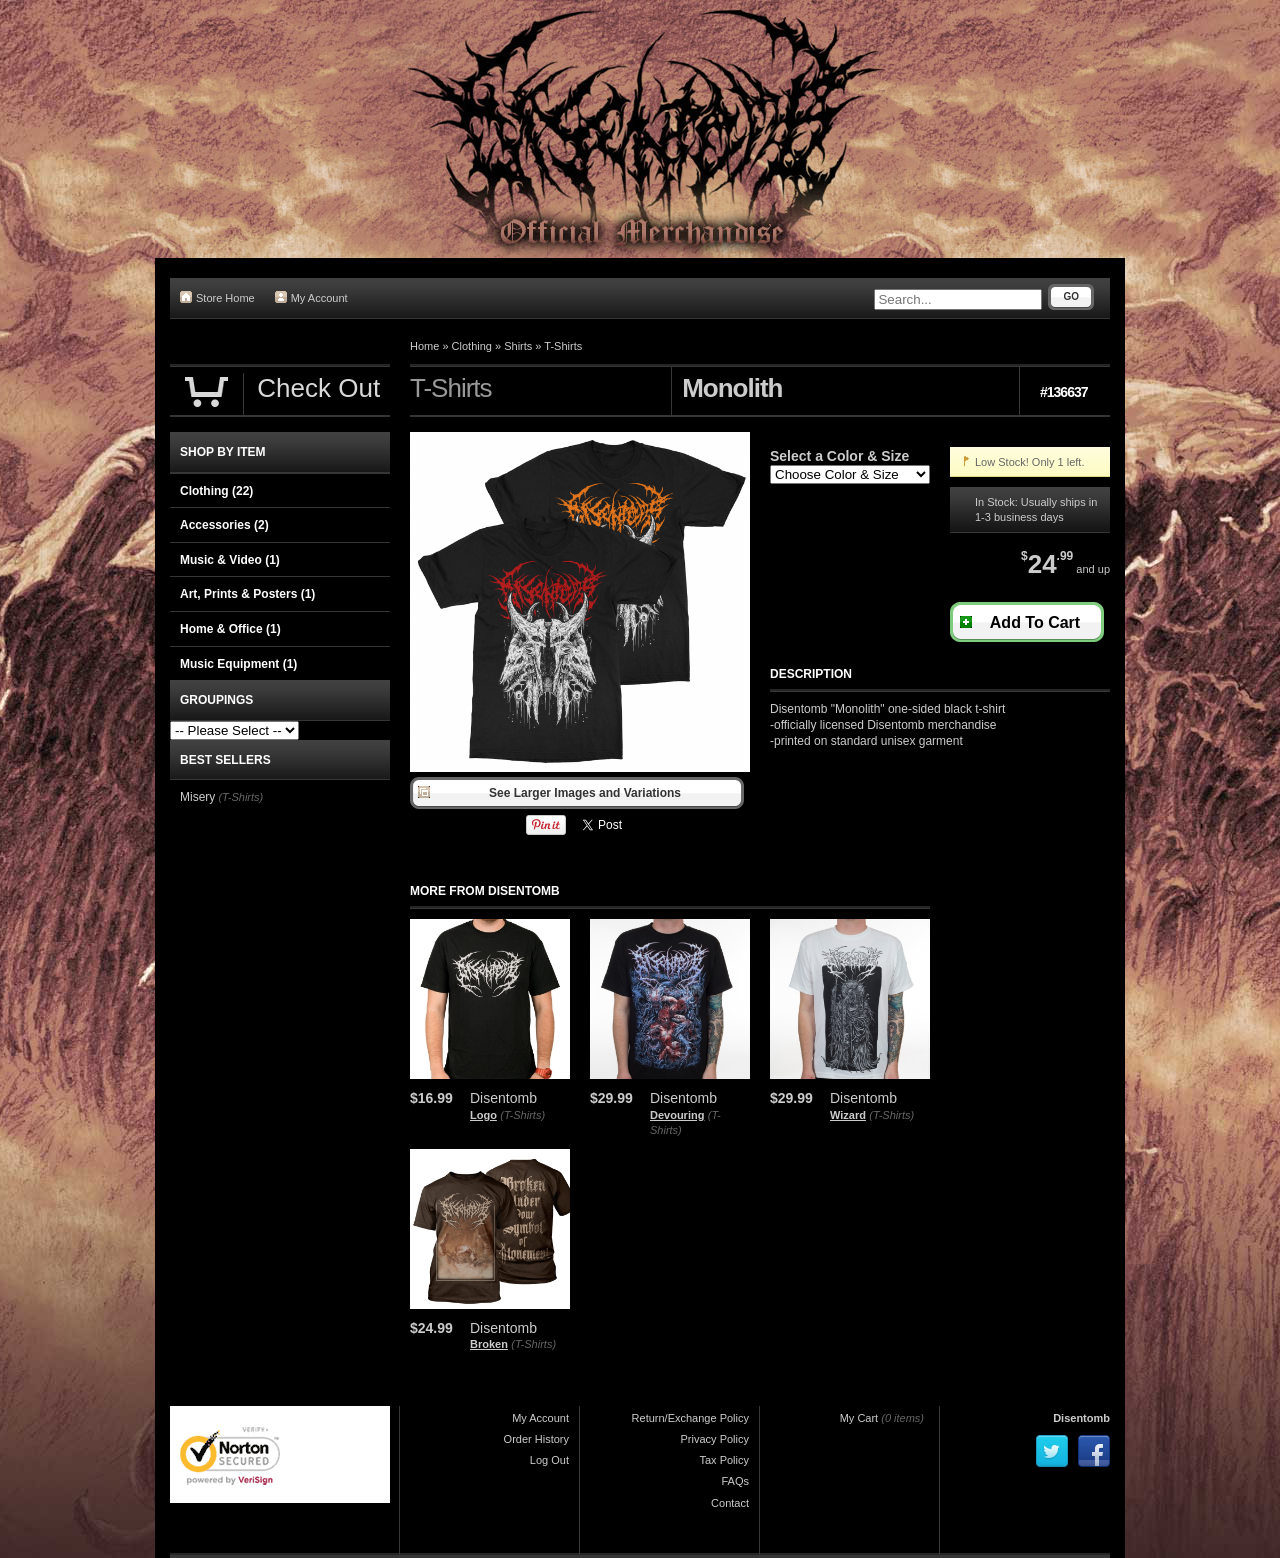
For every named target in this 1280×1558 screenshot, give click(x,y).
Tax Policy (724, 1460)
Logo (483, 1115)
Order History (536, 1439)
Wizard (848, 1115)
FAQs (735, 1481)
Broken (489, 1344)
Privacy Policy (715, 1439)
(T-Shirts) (522, 1115)
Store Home (217, 297)
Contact (730, 1503)
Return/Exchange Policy (690, 1418)
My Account (311, 297)
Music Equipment (238, 664)
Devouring (677, 1115)
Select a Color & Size (839, 456)
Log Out (549, 1460)
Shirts (518, 346)
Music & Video (230, 560)
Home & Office (230, 629)
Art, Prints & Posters (247, 594)
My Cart (859, 1418)
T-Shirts (563, 346)
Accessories (224, 525)
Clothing (472, 346)
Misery (197, 797)
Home (424, 346)
